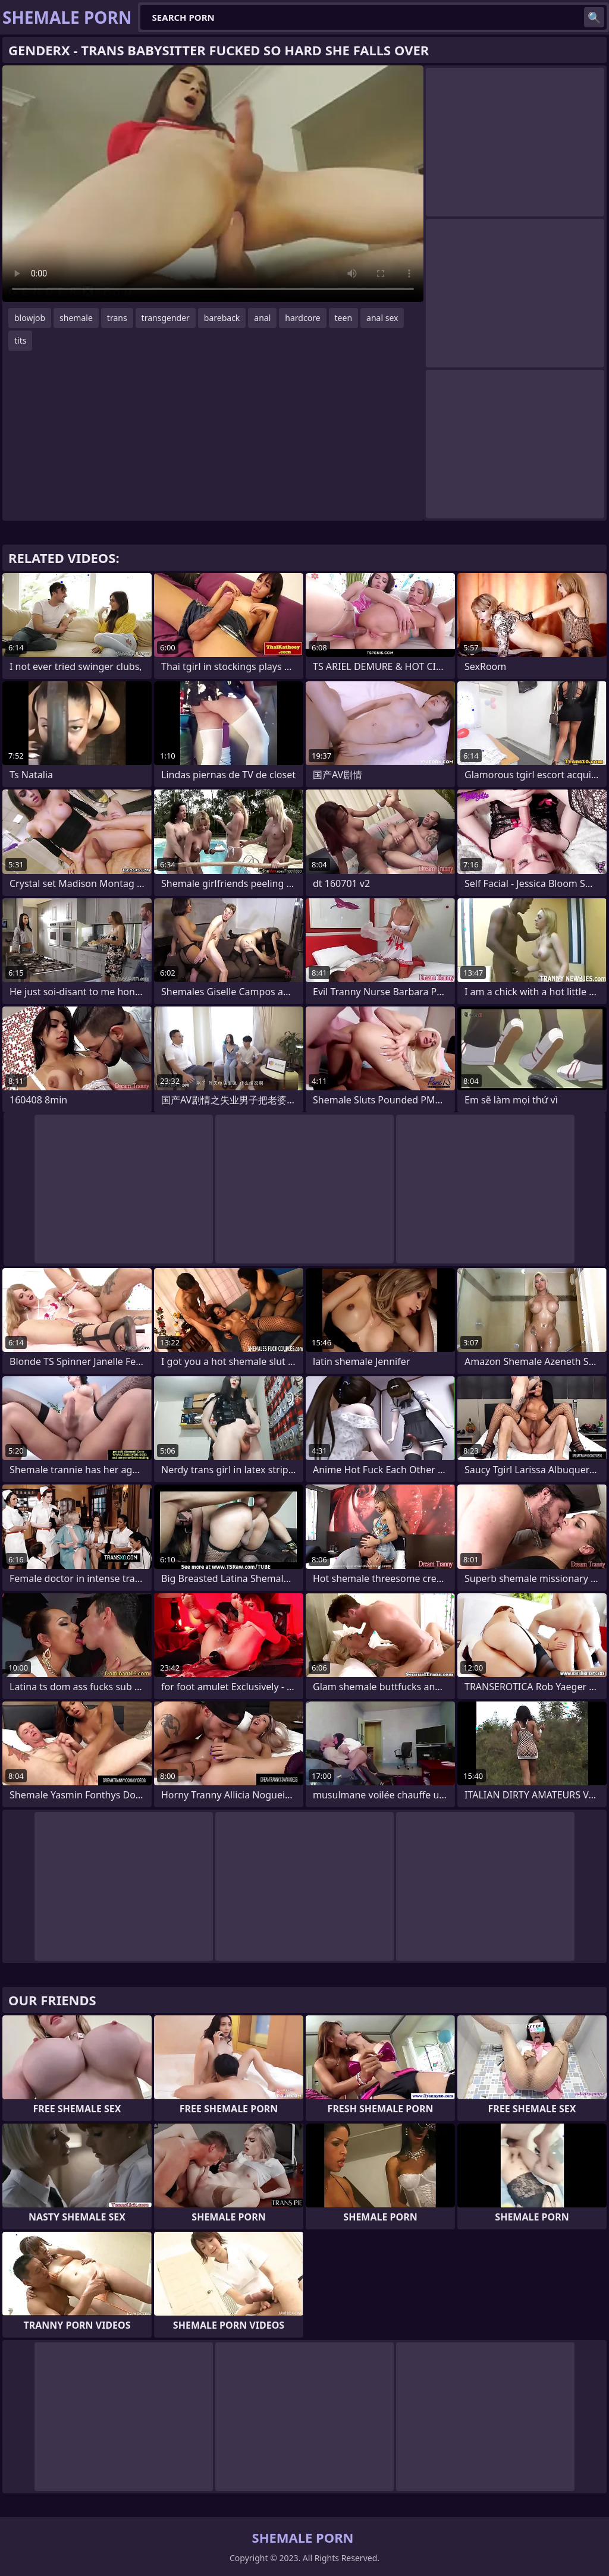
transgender (166, 317)
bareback (222, 317)
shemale (76, 317)
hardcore (302, 317)
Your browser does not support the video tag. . (212, 183)
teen (344, 317)
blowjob (29, 317)
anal (262, 317)
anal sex (382, 317)
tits (20, 340)
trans (117, 317)
